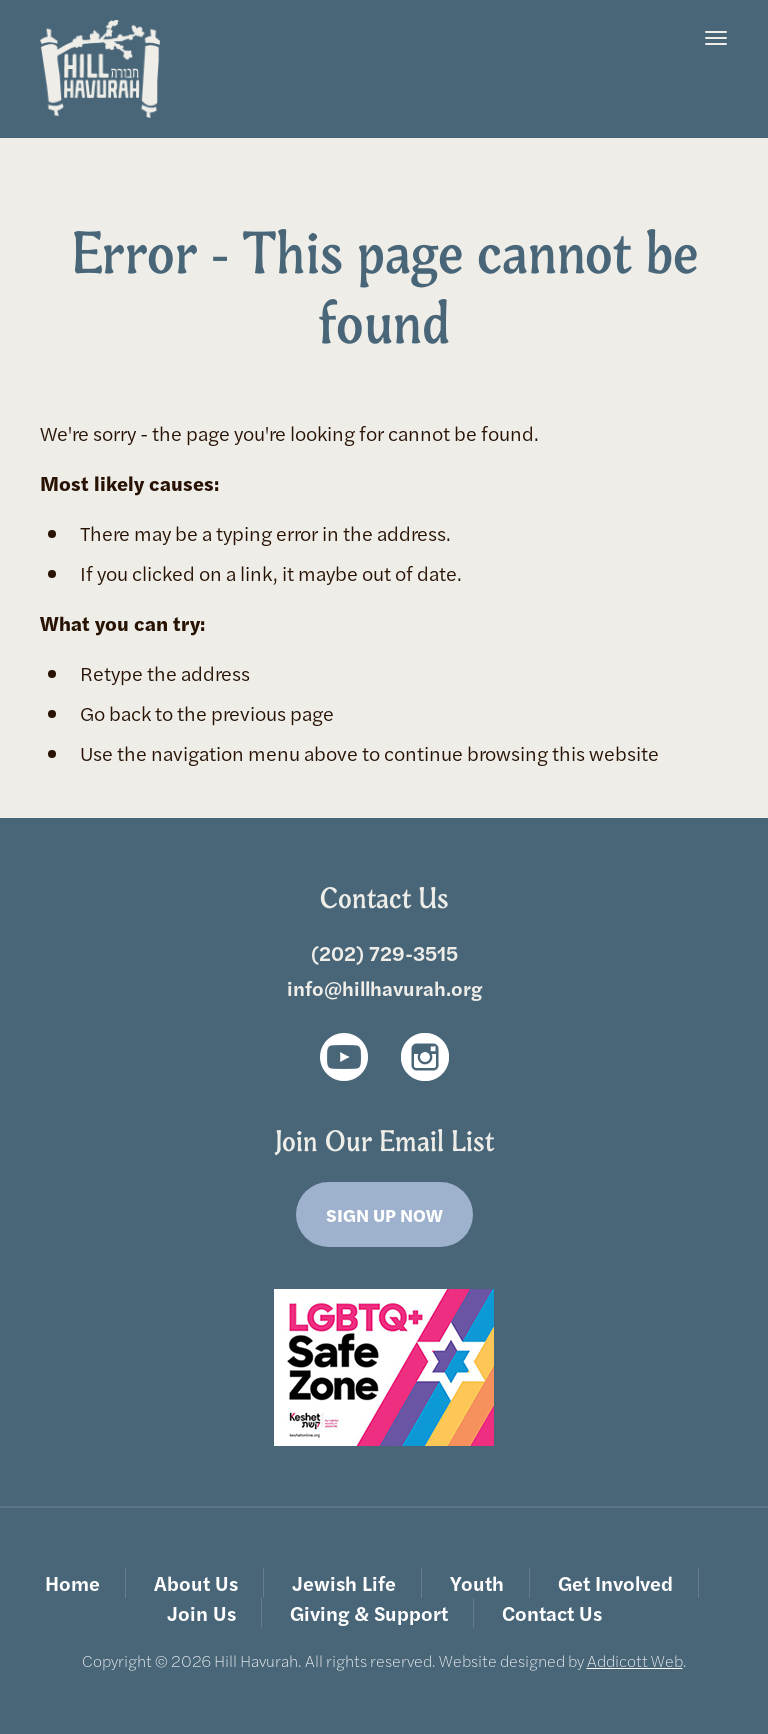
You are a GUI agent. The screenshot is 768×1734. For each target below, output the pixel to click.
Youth (477, 1582)
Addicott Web (635, 1660)
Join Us (201, 1612)
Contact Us (552, 1612)
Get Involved (615, 1582)
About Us (196, 1582)
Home (72, 1582)
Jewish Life (344, 1582)
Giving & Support (369, 1612)
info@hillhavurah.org (384, 987)
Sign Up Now (384, 1214)
